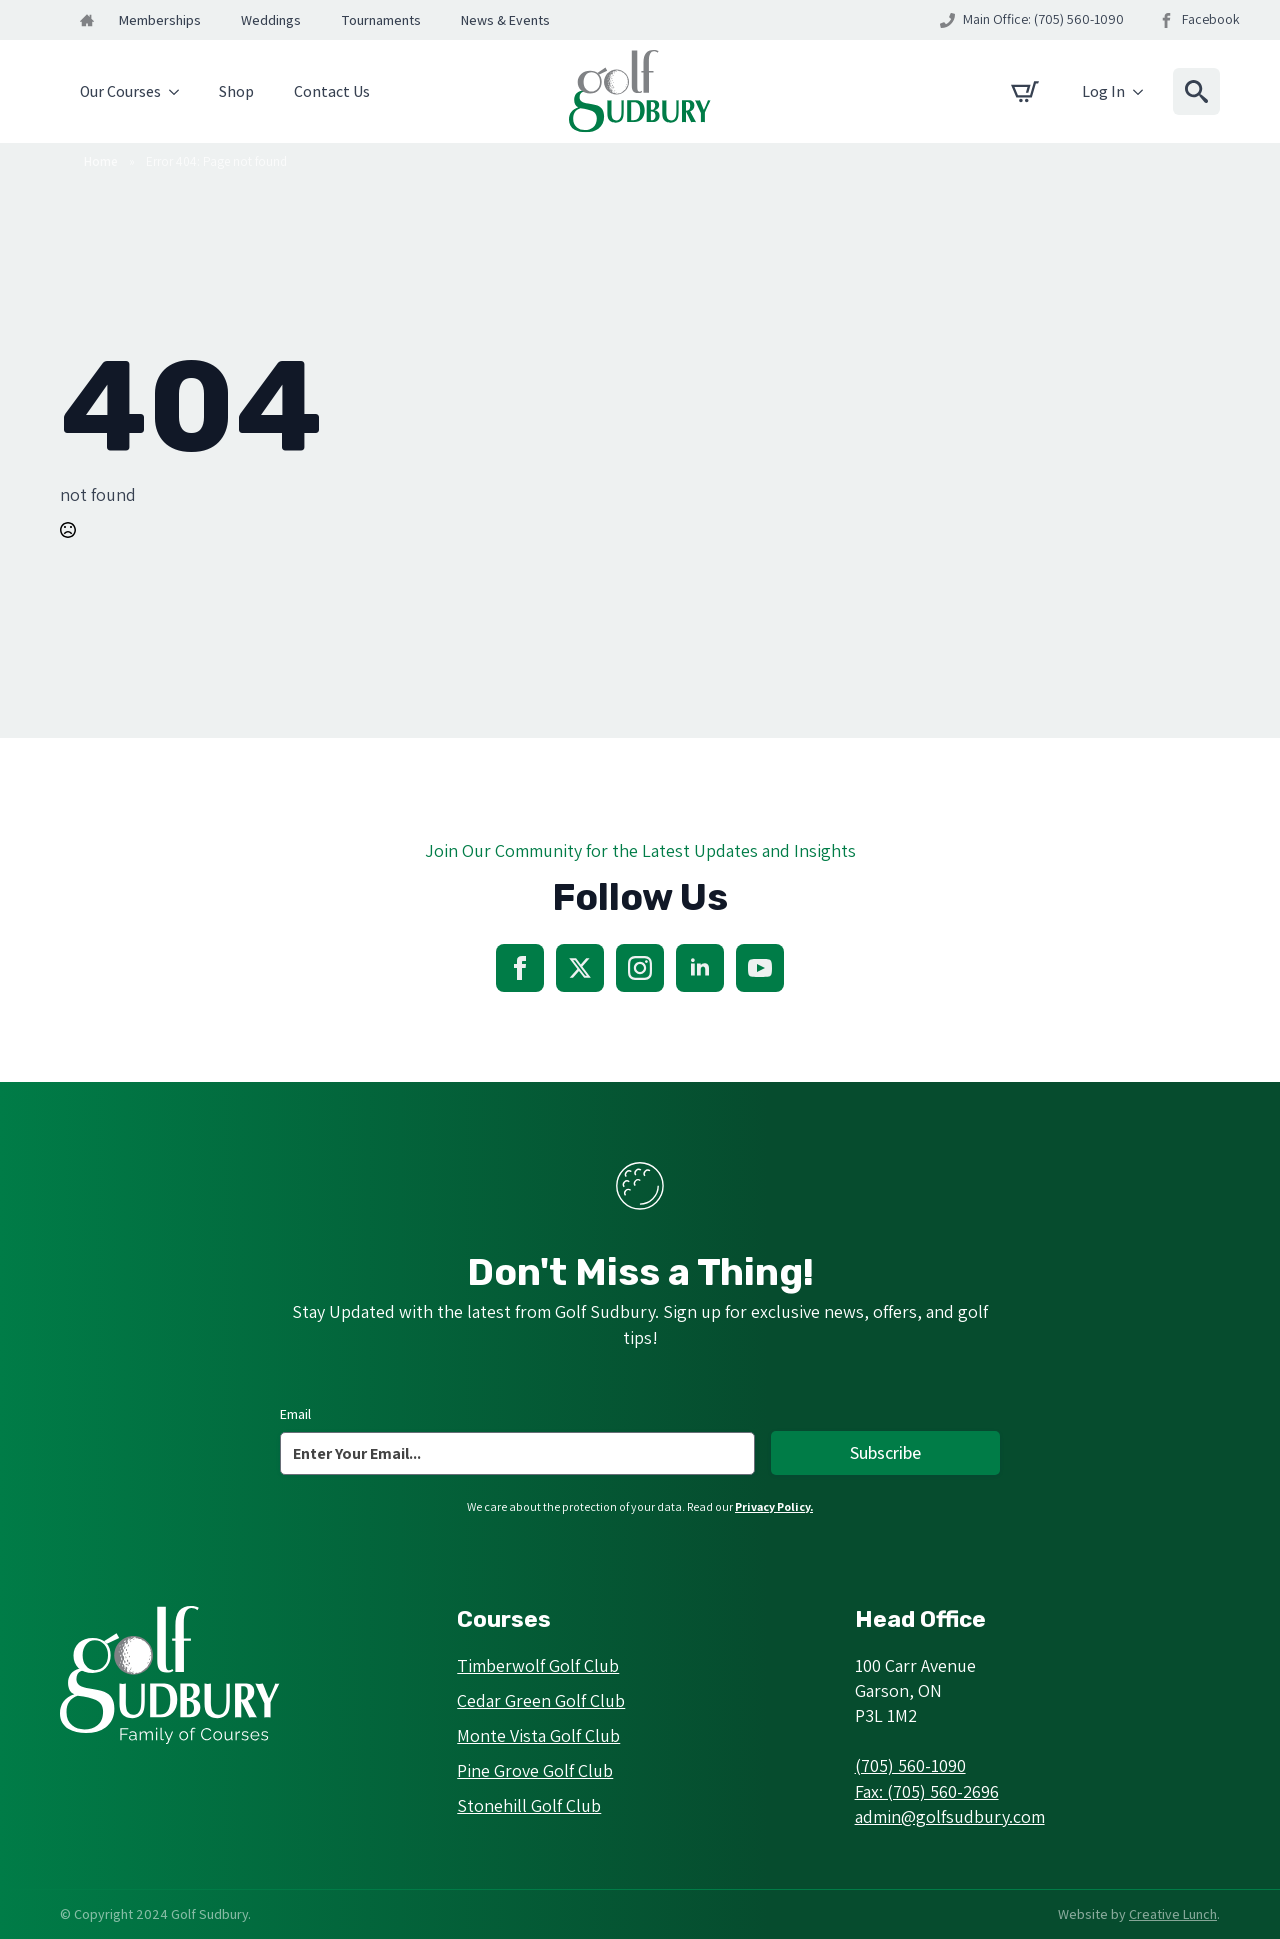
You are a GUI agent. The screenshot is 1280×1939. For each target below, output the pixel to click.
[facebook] (520, 968)
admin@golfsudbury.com (950, 1816)
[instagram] (640, 968)
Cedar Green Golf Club (541, 1700)
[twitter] (580, 968)
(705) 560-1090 (910, 1765)
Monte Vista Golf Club (538, 1735)
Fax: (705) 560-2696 (927, 1791)
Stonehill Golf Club (529, 1805)
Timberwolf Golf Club (538, 1665)
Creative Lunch (1173, 1914)
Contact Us (332, 91)
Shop (236, 91)
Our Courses (120, 91)
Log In (1103, 91)
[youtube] (760, 968)
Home (101, 161)
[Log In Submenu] (1144, 92)
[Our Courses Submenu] (180, 92)
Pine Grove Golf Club (535, 1770)
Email (295, 1414)
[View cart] (1025, 92)
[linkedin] (700, 968)
